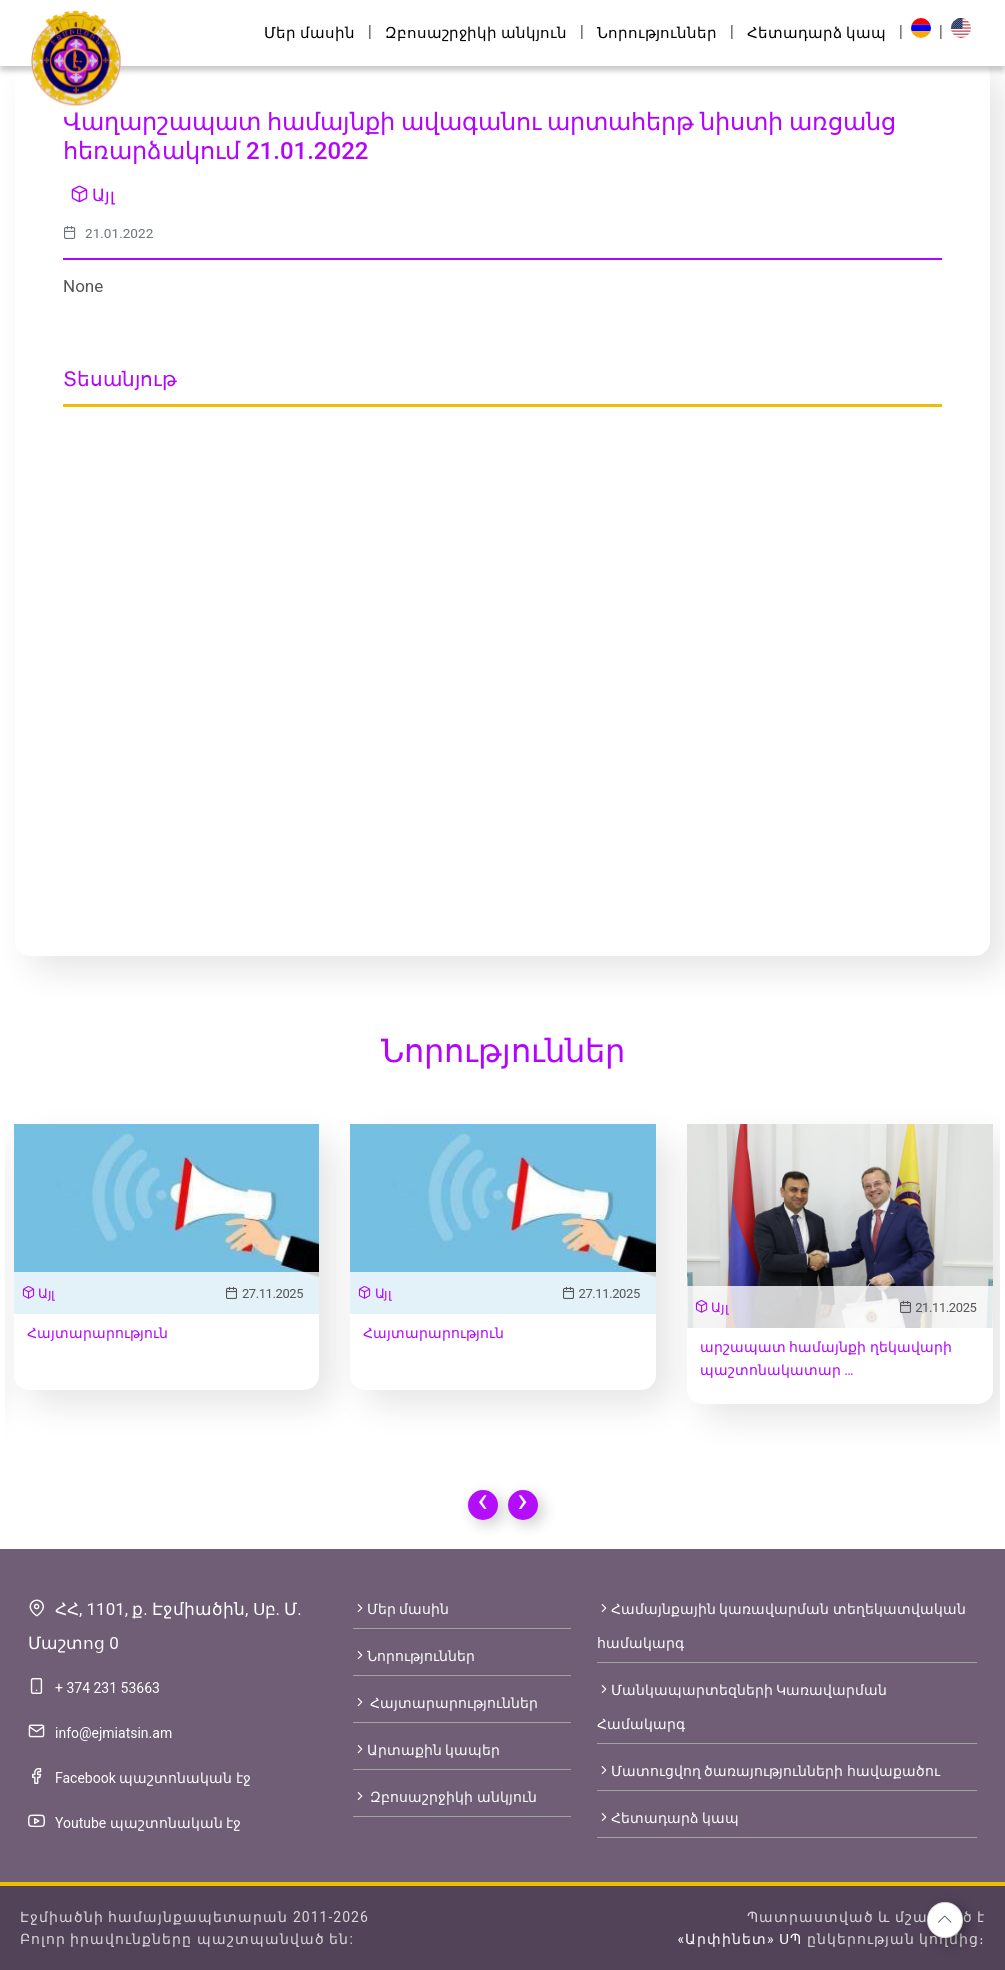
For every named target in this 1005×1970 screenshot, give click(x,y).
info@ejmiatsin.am (113, 1733)
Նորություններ (657, 33)
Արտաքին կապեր (426, 1750)
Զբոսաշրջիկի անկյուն (476, 33)
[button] (945, 1920)
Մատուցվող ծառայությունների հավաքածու (768, 1771)
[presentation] (483, 1505)
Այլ (93, 195)
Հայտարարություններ (445, 1703)
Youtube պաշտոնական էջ (148, 1823)
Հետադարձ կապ (816, 33)
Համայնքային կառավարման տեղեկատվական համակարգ (781, 1626)
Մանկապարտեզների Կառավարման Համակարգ (742, 1707)
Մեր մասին (309, 33)
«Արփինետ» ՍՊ (739, 1939)
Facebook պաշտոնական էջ (153, 1778)
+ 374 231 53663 (107, 1688)
